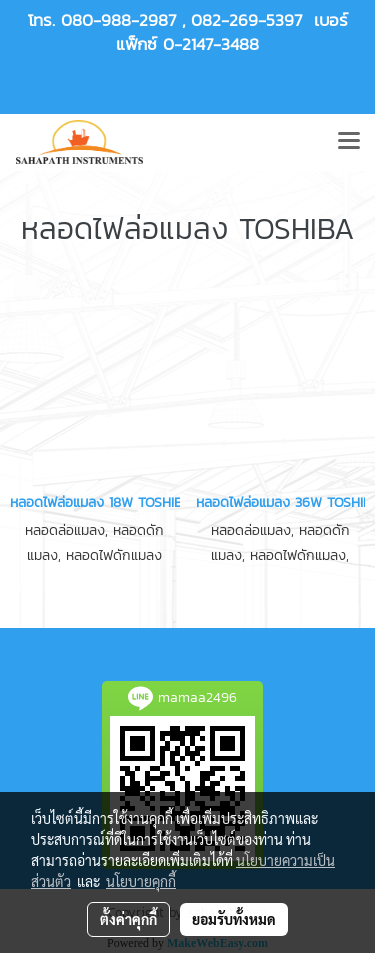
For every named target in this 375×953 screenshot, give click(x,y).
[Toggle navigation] (349, 142)
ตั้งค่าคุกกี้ (128, 919)
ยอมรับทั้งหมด (234, 919)
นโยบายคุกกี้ (141, 881)
